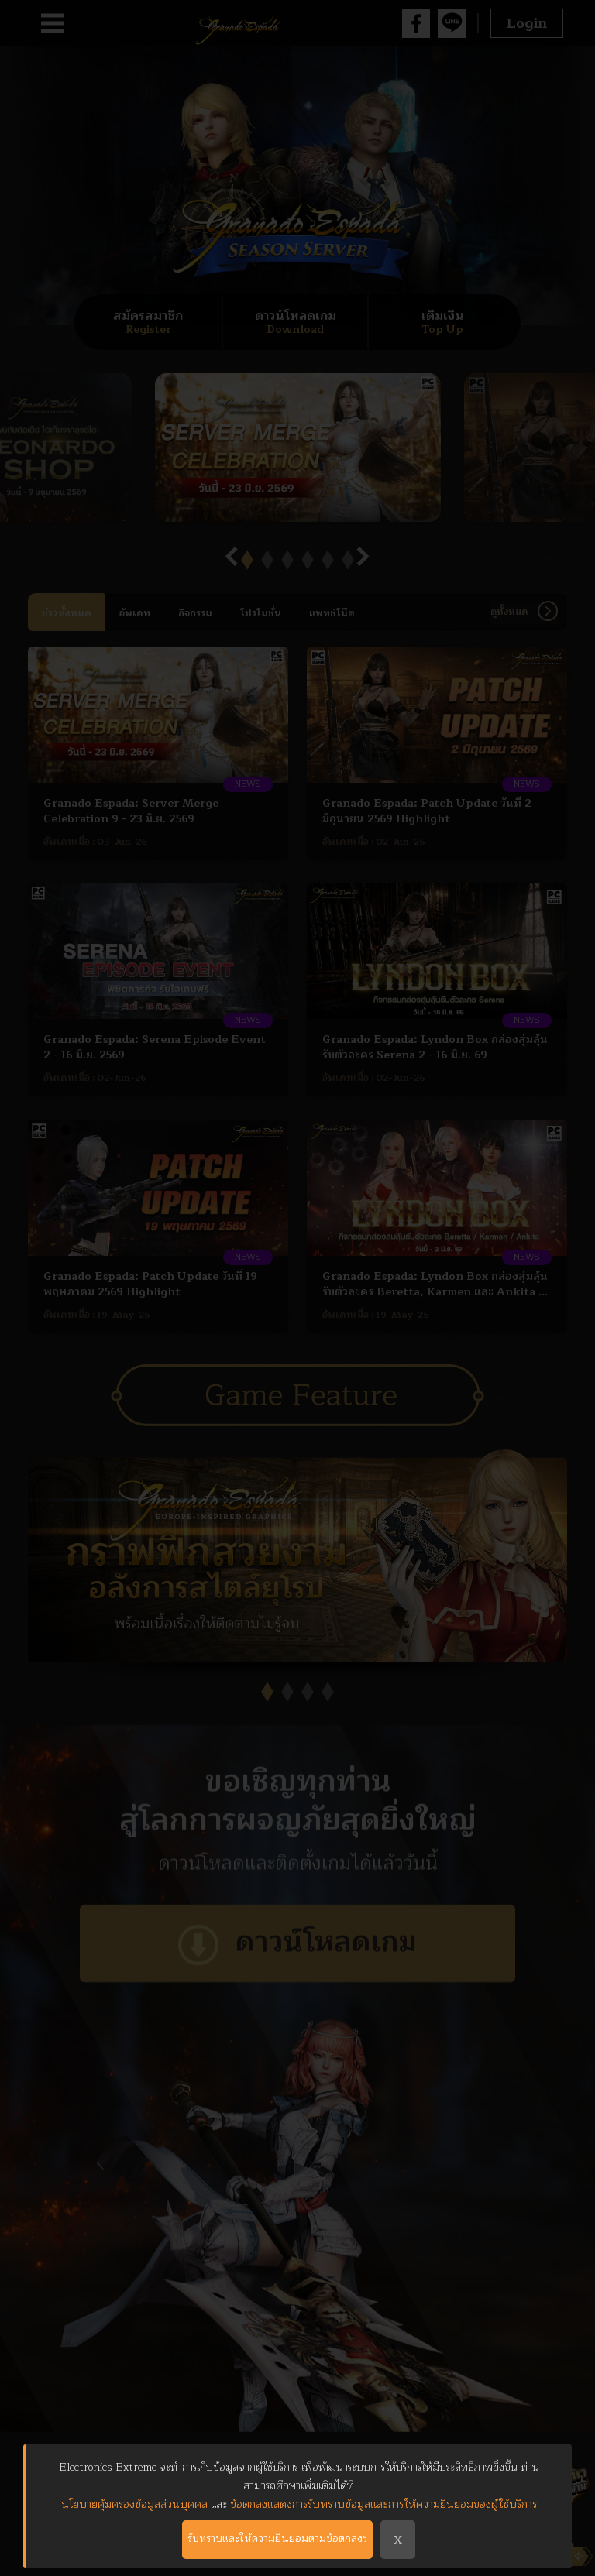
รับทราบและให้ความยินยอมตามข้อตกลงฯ (275, 2540)
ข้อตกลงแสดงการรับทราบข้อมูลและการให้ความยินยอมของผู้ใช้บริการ (383, 2504)
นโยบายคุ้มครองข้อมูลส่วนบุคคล (134, 2504)
